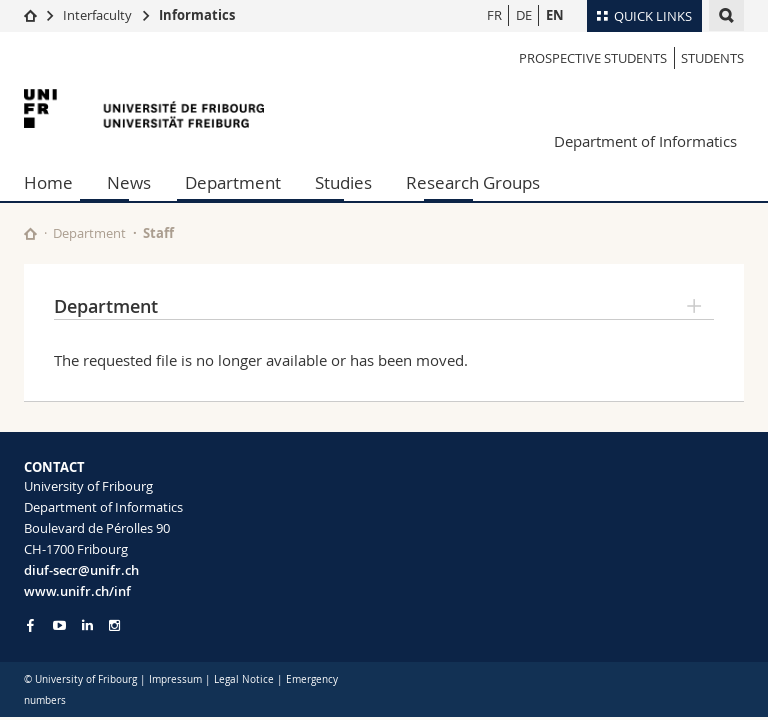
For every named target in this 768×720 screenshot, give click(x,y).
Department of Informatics (645, 141)
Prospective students (593, 58)
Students (712, 58)
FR (494, 15)
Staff (158, 233)
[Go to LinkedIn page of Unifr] (87, 625)
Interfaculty (97, 15)
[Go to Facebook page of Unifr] (30, 625)
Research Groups (473, 182)
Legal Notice (244, 679)
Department (233, 182)
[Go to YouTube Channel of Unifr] (59, 625)
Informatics (197, 15)
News (129, 182)
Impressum (175, 679)
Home (48, 182)
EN (555, 15)
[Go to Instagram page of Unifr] (114, 625)
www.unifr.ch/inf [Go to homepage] (77, 591)
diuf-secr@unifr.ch (81, 570)
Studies (343, 182)
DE (524, 15)
